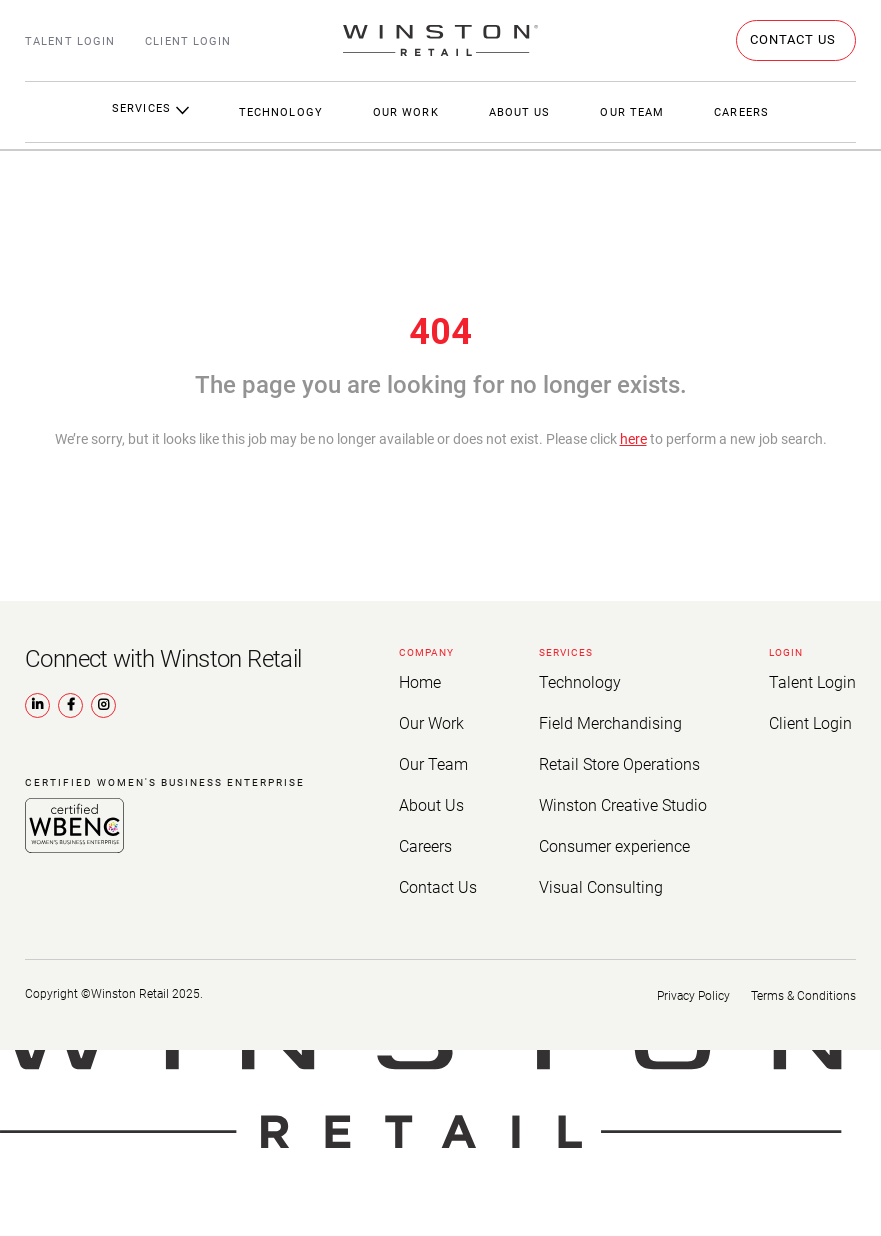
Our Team (632, 112)
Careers (423, 837)
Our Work (406, 112)
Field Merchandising (612, 721)
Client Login (188, 41)
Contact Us (433, 876)
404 (440, 332)
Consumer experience (616, 837)
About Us (520, 112)
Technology (281, 112)
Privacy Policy (686, 983)
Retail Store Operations (621, 760)
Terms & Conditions (803, 983)
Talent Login (70, 41)
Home (417, 682)
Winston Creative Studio (624, 799)
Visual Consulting (604, 876)
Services (150, 108)
